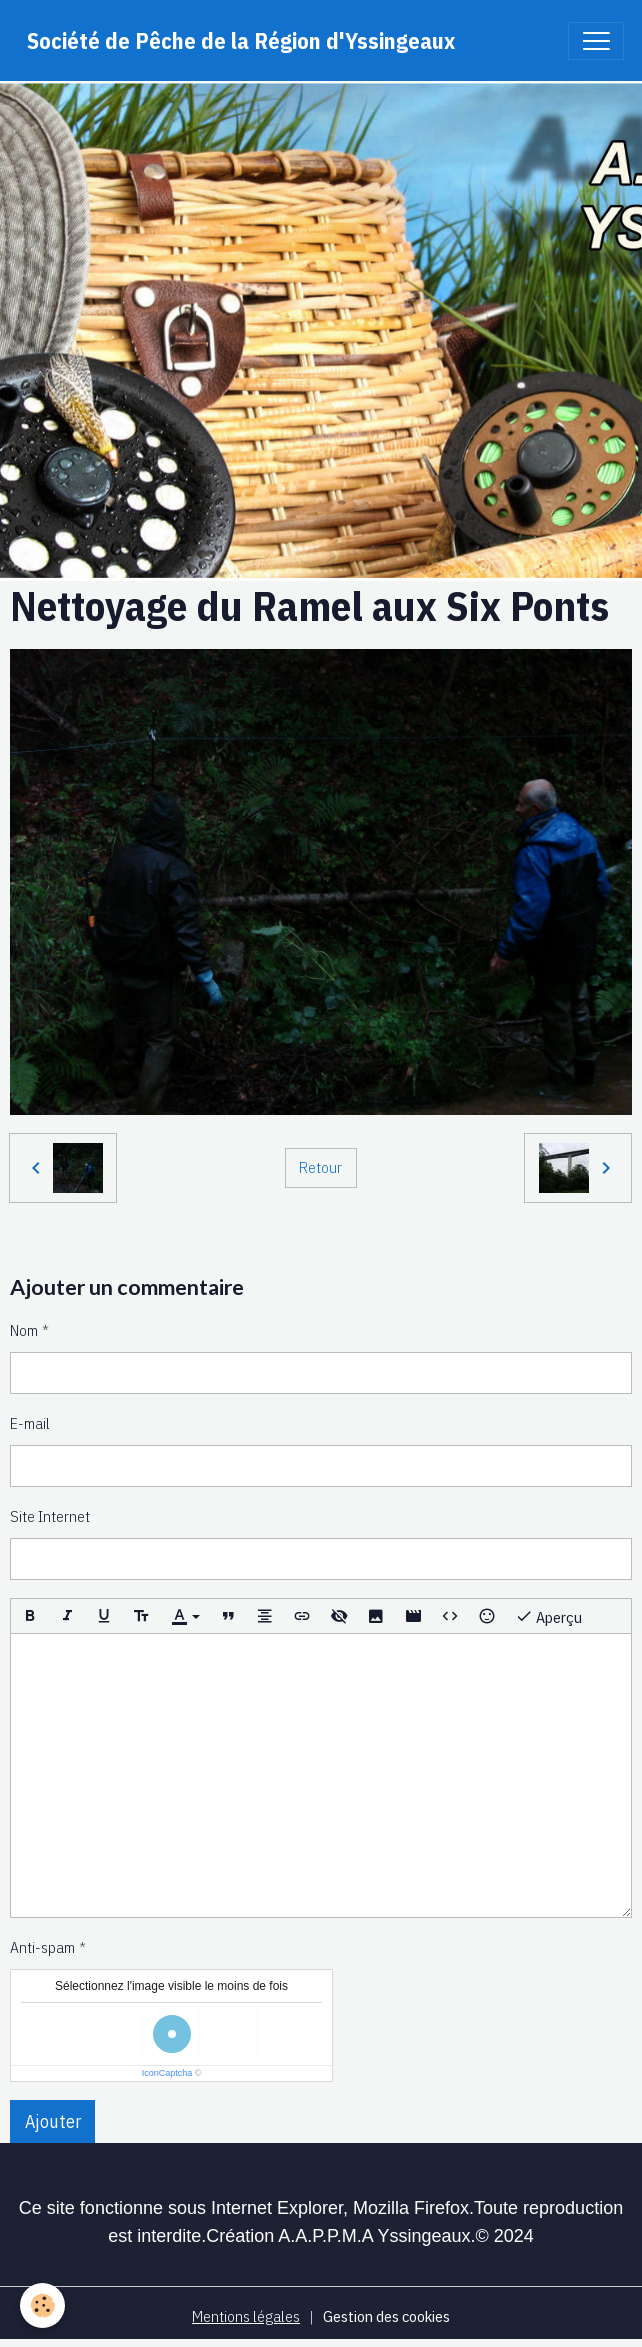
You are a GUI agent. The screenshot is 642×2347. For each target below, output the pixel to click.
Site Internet (50, 1516)
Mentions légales (246, 2316)
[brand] (241, 40)
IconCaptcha (167, 2073)
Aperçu (548, 1616)
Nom (24, 1330)
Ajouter (53, 2121)
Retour (320, 1167)
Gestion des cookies (386, 2316)
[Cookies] (42, 2305)
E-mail (30, 1423)
